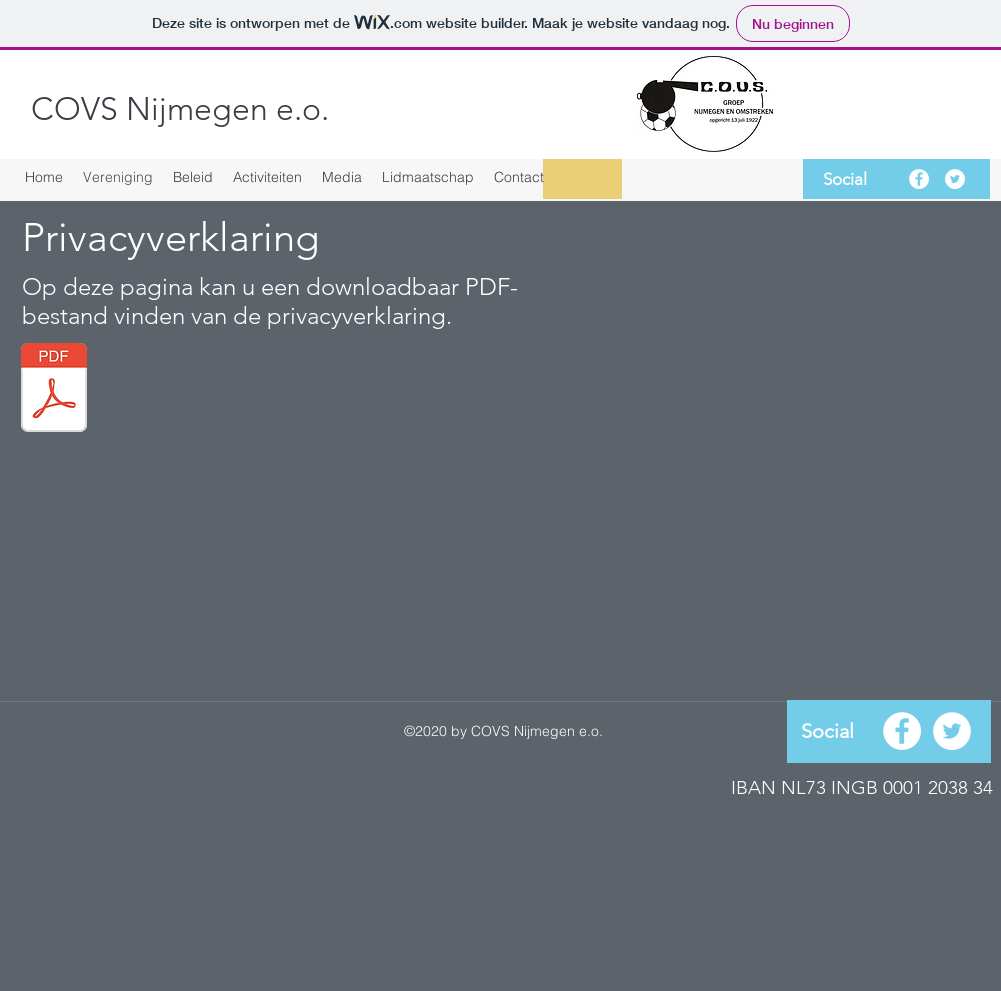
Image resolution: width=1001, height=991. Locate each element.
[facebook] (919, 179)
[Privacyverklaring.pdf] (54, 390)
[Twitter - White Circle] (955, 179)
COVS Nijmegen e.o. (180, 109)
